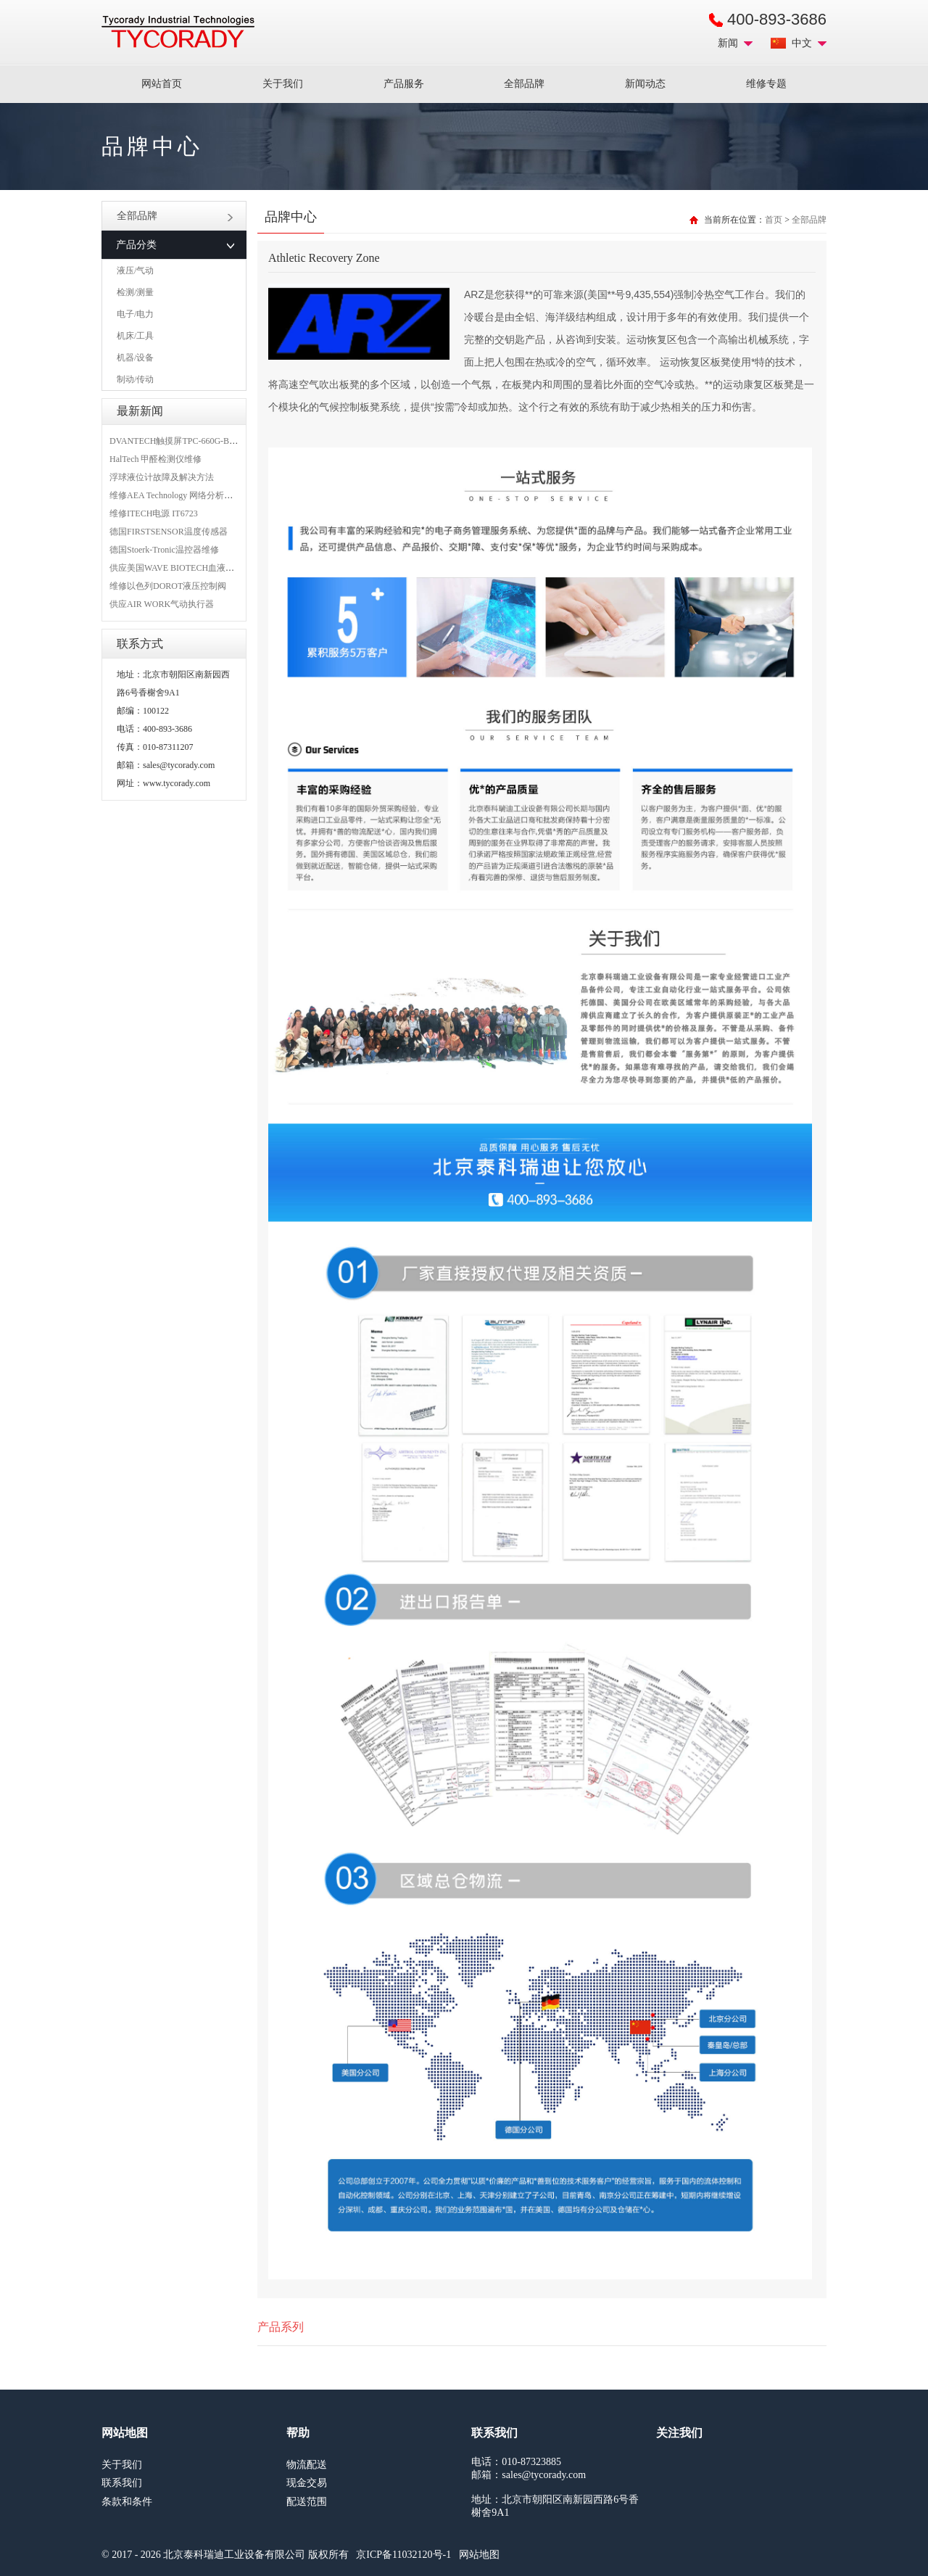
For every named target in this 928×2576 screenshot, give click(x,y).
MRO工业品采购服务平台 (178, 32)
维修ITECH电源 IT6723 (153, 513)
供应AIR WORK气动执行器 (161, 604)
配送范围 (306, 2501)
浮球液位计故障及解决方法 (161, 477)
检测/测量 (135, 292)
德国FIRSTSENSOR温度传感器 (168, 532)
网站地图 (479, 2554)
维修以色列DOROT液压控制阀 (167, 586)
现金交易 (306, 2482)
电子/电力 (135, 314)
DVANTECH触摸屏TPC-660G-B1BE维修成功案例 (203, 441)
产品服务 (404, 83)
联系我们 (122, 2482)
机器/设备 (135, 357)
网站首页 (161, 83)
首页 (773, 220)
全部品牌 (524, 83)
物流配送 (306, 2464)
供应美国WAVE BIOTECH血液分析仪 (180, 568)
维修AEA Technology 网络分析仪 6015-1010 (191, 495)
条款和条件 (127, 2501)
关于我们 (282, 83)
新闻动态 (645, 83)
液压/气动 (135, 270)
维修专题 (766, 83)
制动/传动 (135, 379)
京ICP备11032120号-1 (403, 2554)
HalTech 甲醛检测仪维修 (155, 459)
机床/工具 (135, 336)
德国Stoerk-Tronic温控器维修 (164, 550)
